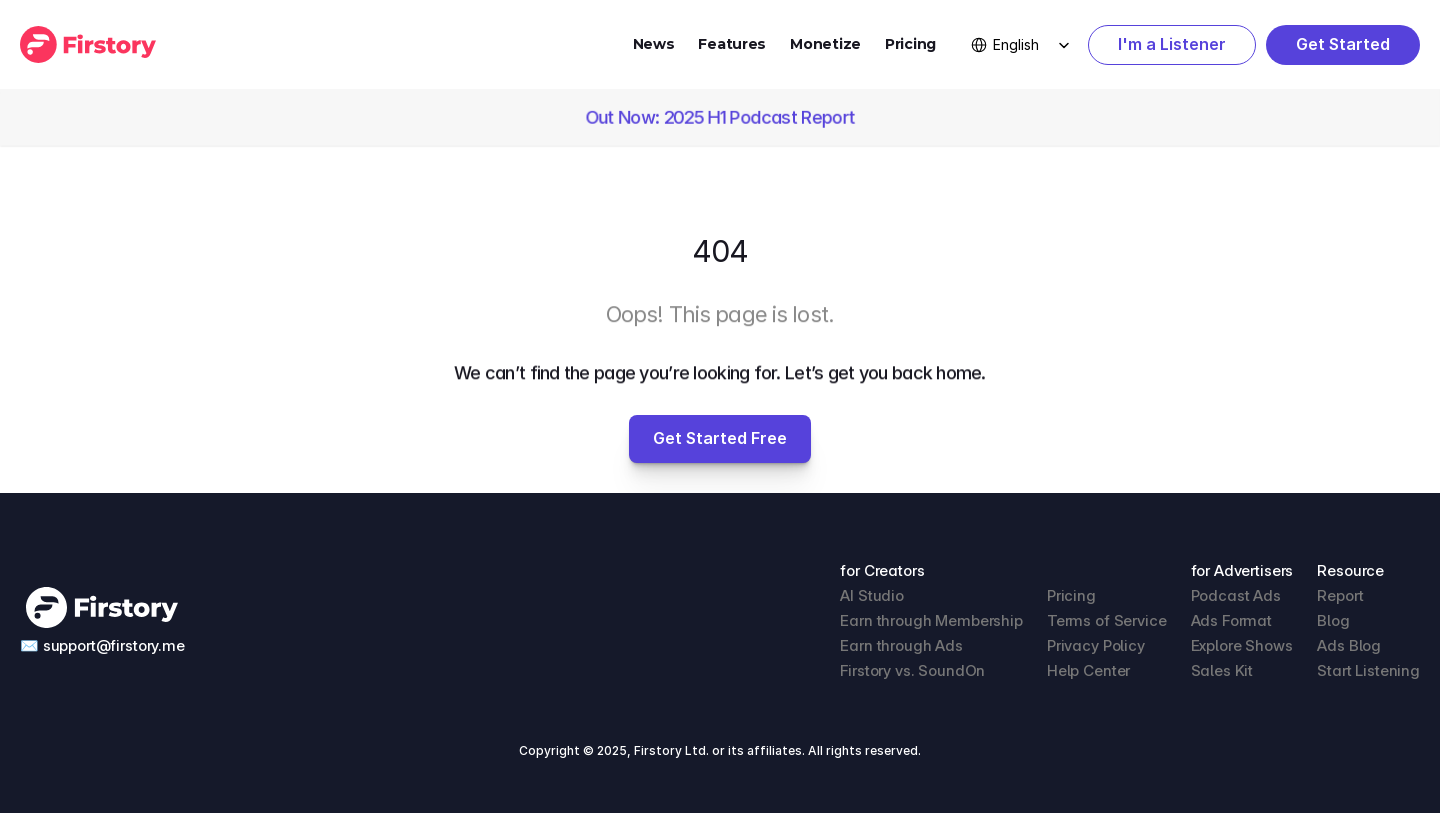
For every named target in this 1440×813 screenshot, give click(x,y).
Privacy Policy (1096, 645)
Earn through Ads (901, 645)
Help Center (1088, 670)
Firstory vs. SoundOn (912, 670)
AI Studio (872, 595)
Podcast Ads (1236, 595)
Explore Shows (1242, 645)
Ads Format (1232, 620)
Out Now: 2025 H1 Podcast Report (720, 117)
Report (1340, 595)
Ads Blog (1349, 645)
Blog (1333, 620)
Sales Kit (1222, 670)
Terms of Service (1107, 620)
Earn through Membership (931, 620)
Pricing (910, 44)
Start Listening (1368, 670)
